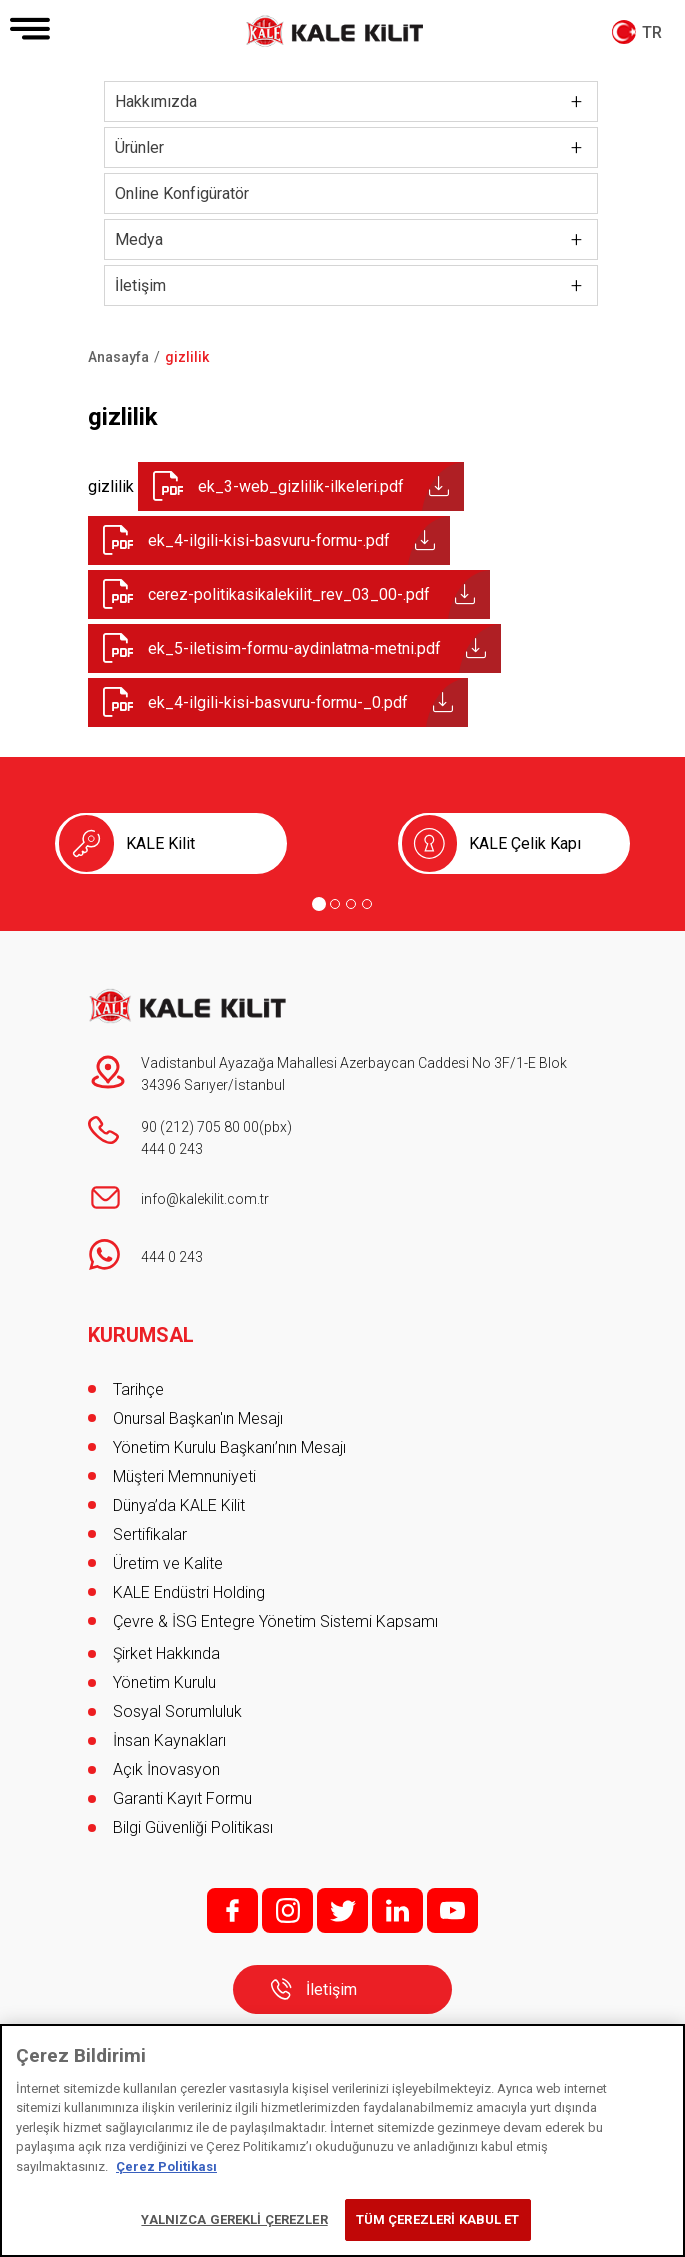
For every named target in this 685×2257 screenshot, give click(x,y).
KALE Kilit (160, 843)
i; (287, 1910)
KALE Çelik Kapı (525, 843)
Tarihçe (138, 1389)
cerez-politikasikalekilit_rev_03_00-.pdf (289, 594)
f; (232, 1910)
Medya (139, 239)
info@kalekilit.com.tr (205, 1199)
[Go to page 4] (367, 904)
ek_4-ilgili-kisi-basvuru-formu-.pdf (269, 540)
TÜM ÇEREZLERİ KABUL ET (438, 2219)
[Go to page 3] (351, 904)
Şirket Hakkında (166, 1653)
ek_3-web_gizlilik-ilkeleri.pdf (301, 486)
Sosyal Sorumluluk (177, 1711)
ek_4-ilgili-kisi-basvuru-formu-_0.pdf (278, 702)
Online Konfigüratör (182, 193)
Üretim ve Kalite (168, 1563)
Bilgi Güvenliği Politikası (193, 1827)
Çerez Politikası (166, 2166)
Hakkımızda (156, 101)
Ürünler (139, 147)
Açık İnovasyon (166, 1769)
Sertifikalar (150, 1534)
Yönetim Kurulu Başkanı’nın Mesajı (229, 1447)
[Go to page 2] (335, 904)
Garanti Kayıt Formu (184, 1798)
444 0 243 (172, 1149)
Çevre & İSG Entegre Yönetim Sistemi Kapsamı (275, 1621)
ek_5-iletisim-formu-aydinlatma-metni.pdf (294, 648)
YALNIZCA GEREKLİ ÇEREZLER (234, 2219)
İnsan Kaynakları (169, 1740)
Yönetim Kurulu (164, 1682)
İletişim (140, 285)
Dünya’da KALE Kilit (179, 1505)
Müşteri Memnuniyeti (184, 1476)
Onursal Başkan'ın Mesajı (198, 1418)
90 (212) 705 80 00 (200, 1127)
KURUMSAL (141, 1335)
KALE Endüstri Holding (189, 1592)
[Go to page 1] (319, 904)
